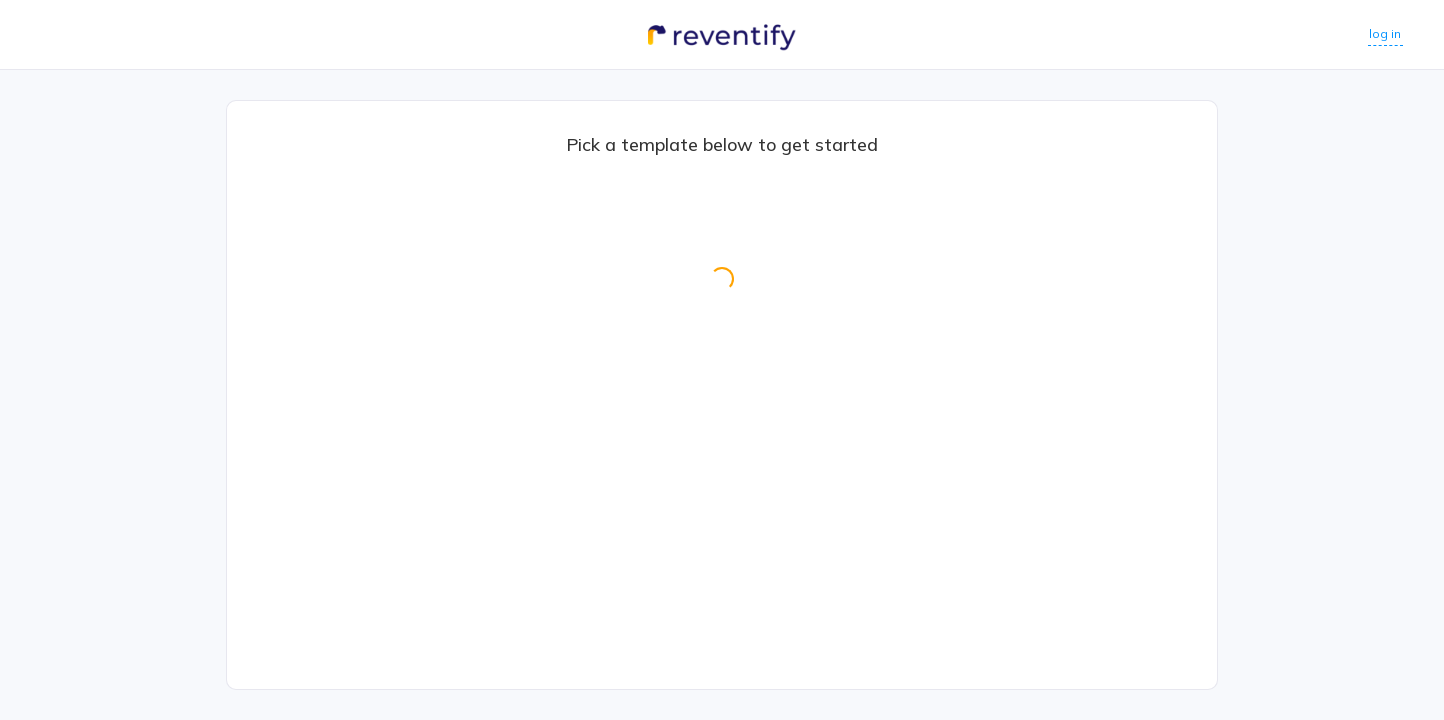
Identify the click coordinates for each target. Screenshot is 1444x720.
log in (1377, 33)
